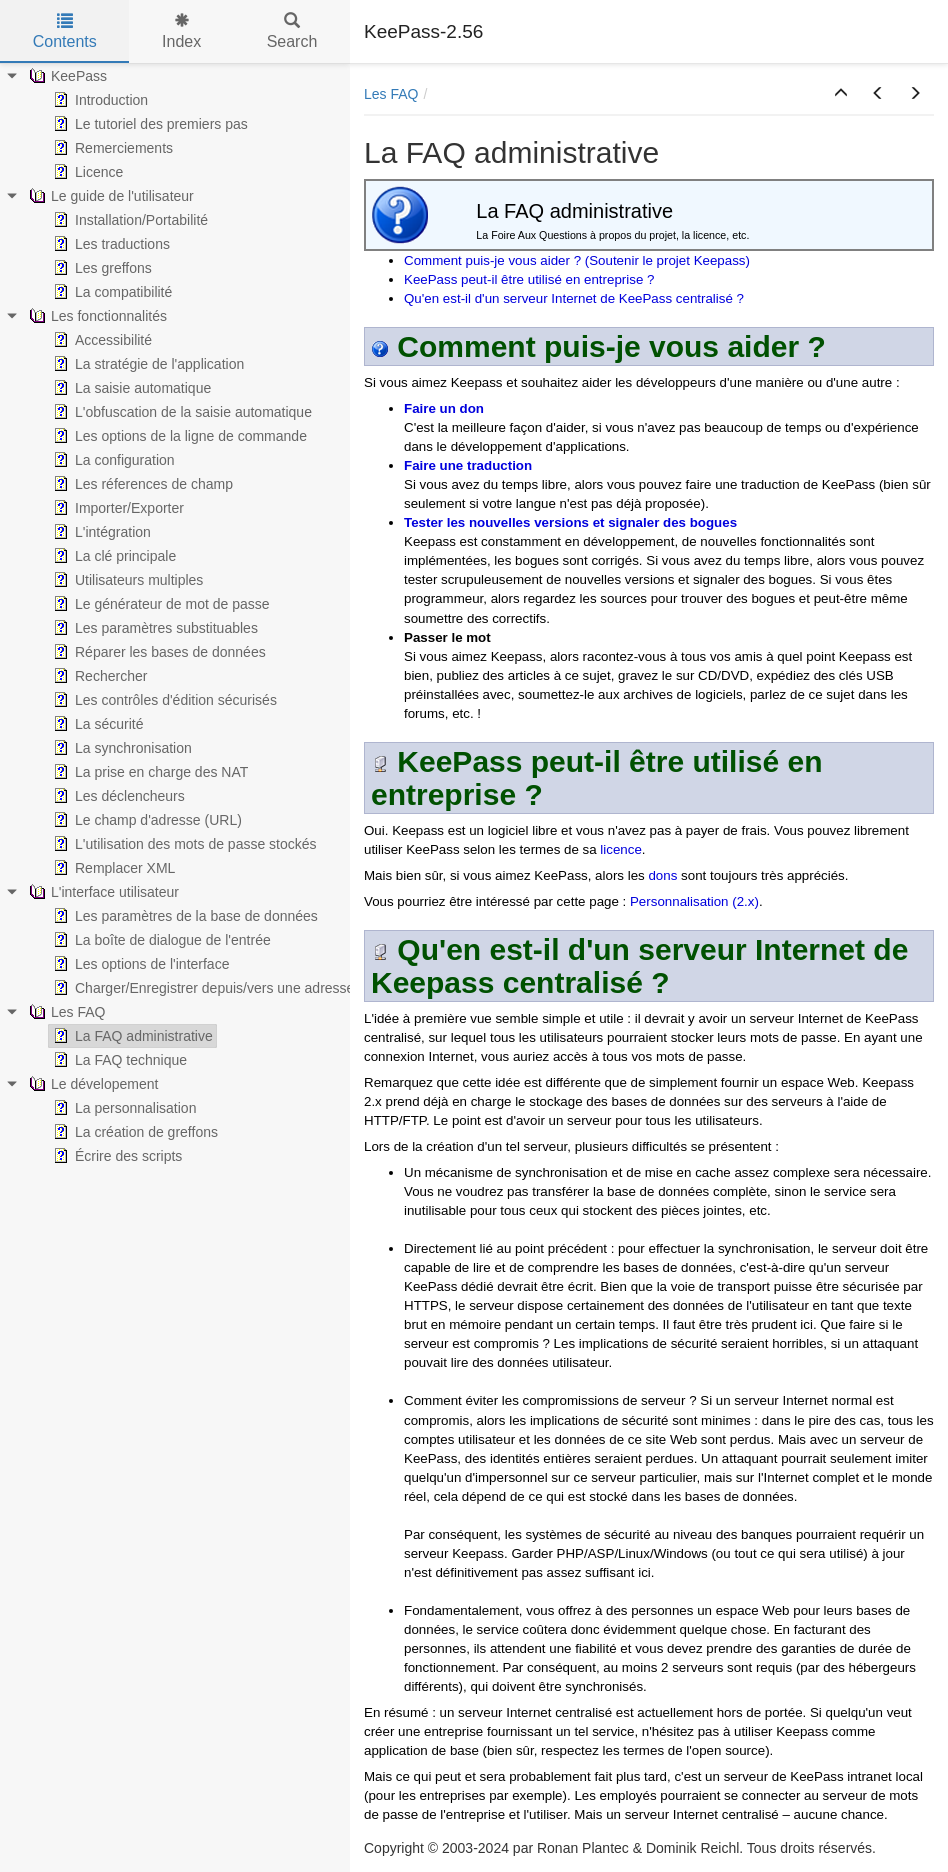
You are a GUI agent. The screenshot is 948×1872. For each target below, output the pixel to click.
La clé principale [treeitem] (112, 556)
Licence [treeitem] (86, 172)
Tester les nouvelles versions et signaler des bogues (570, 522)
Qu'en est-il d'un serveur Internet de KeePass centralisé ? (574, 298)
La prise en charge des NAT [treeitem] (148, 772)
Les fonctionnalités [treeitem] (96, 316)
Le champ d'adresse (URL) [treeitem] (145, 820)
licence (621, 849)
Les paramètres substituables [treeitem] (153, 628)
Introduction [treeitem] (98, 100)
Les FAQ (391, 94)
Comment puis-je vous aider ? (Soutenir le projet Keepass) (577, 260)
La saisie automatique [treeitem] (130, 388)
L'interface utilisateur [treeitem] (102, 892)
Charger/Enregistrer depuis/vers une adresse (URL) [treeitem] (222, 988)
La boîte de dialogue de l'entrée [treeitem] (160, 940)
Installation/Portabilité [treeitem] (128, 220)
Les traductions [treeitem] (109, 244)
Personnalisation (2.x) (694, 901)
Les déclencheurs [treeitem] (117, 796)
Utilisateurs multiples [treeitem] (126, 580)
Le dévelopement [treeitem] (91, 1084)
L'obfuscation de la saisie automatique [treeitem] (180, 412)
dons (662, 875)
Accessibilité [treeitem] (100, 340)
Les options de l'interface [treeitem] (139, 964)
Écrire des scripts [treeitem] (115, 1156)
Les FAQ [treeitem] (65, 1012)
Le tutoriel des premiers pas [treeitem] (148, 124)
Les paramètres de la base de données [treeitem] (183, 916)
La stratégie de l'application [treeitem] (146, 364)
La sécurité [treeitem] (96, 724)
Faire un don (444, 408)
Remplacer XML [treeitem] (112, 868)
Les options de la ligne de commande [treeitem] (178, 436)
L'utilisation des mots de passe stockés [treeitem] (183, 844)
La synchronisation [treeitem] (120, 748)
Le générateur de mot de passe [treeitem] (159, 604)
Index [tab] (181, 31)
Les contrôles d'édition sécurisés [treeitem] (163, 700)
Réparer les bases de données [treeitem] (157, 652)
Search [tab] (292, 31)
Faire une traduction (468, 465)
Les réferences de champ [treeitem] (141, 484)
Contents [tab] (65, 31)
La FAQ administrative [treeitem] (131, 1036)
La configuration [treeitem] (112, 460)
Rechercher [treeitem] (98, 676)
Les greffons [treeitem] (100, 268)
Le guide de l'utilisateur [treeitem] (109, 196)
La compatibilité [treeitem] (110, 292)
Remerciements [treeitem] (111, 148)
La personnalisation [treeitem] (122, 1108)
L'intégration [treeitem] (100, 532)
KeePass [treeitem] (66, 76)
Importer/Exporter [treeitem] (116, 508)
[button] (841, 94)
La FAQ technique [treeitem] (118, 1060)
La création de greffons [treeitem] (133, 1132)
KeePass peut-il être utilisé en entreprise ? (529, 279)
